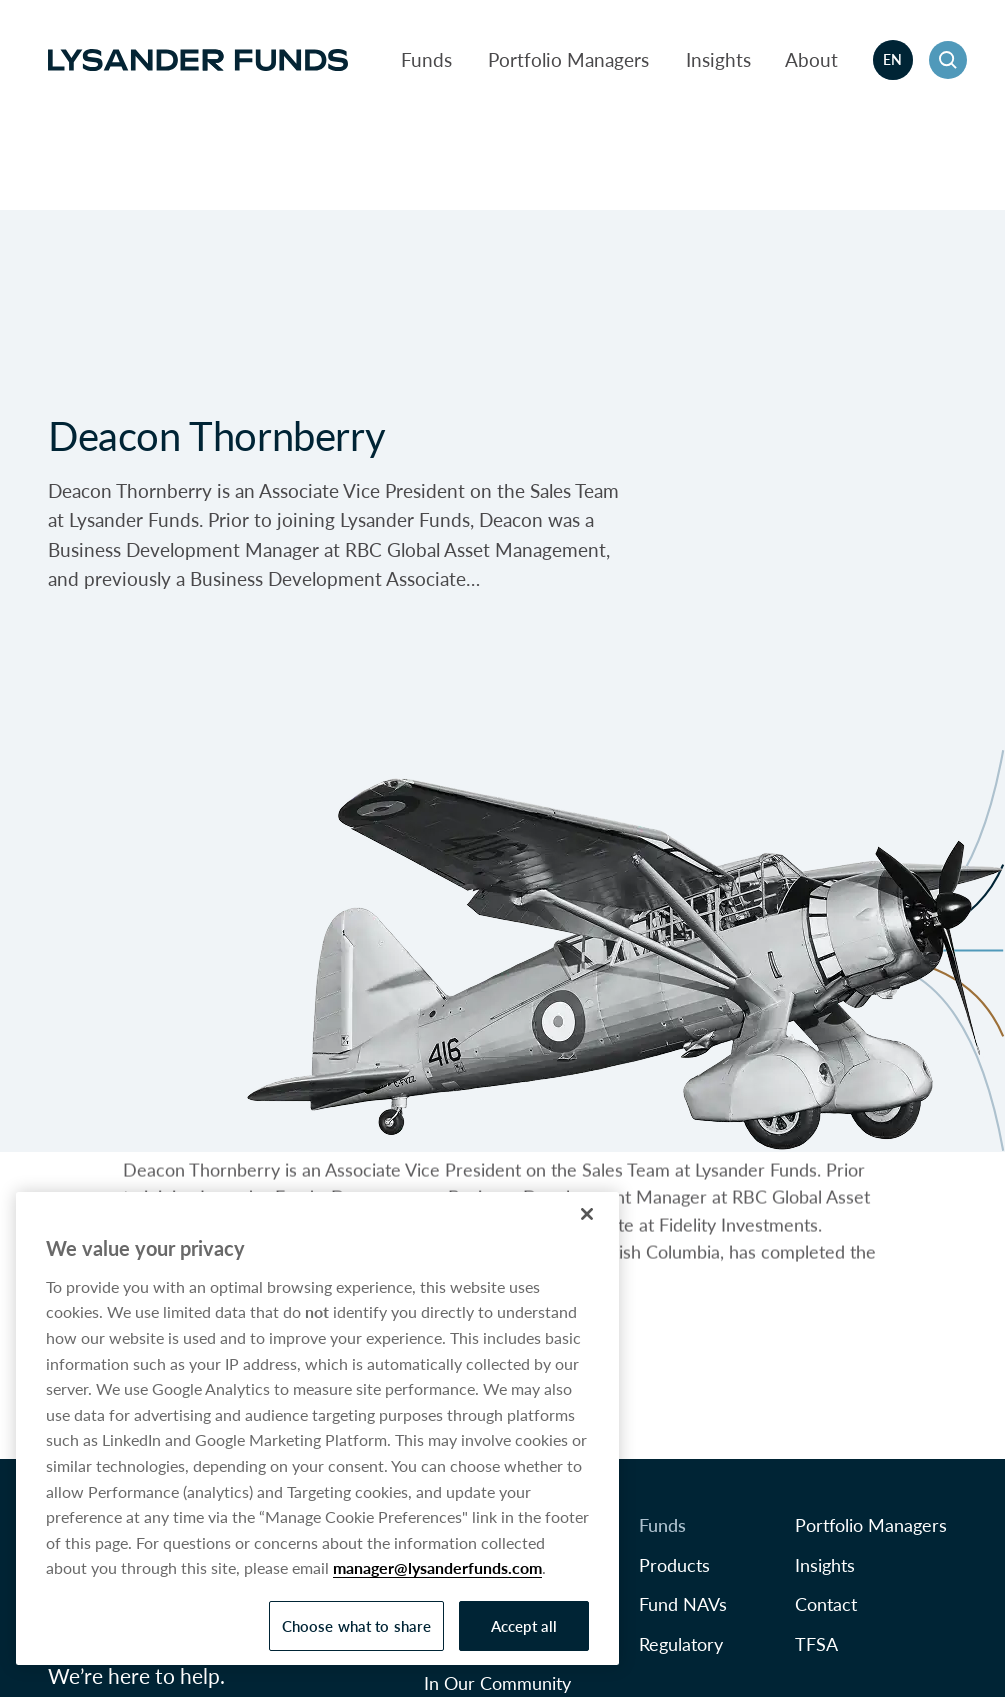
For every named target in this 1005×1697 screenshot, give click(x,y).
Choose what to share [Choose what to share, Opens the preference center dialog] (357, 1625)
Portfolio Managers (568, 59)
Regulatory (681, 1643)
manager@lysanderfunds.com (437, 1567)
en (893, 59)
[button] (948, 60)
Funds (426, 59)
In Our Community (497, 1682)
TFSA (816, 1643)
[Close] (587, 1214)
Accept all (524, 1625)
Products (674, 1564)
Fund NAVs (683, 1603)
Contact (826, 1603)
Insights (718, 59)
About (811, 59)
